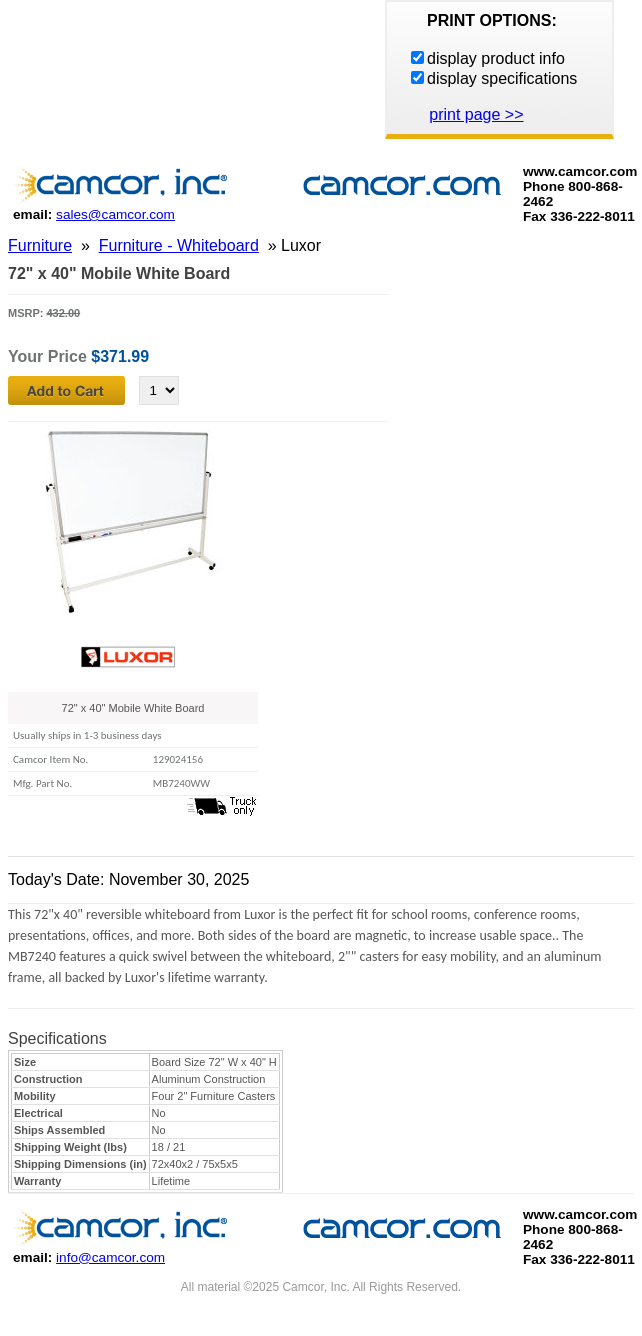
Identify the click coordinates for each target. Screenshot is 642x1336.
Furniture (40, 245)
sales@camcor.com (115, 214)
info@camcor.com (110, 1257)
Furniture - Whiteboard (179, 245)
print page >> (476, 114)
